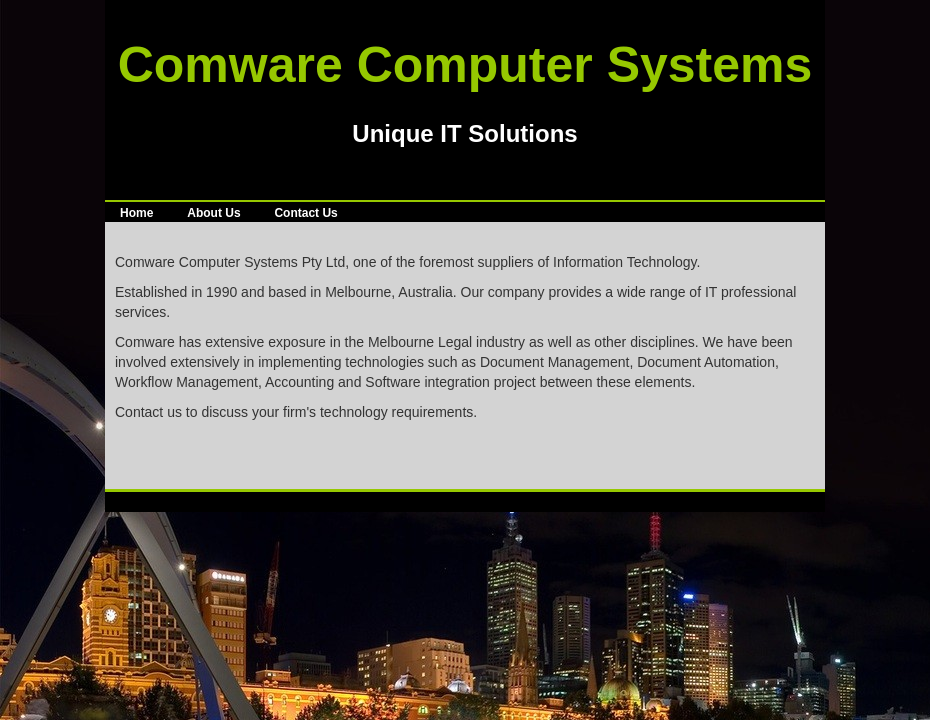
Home (136, 213)
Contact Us (305, 213)
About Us (213, 213)
